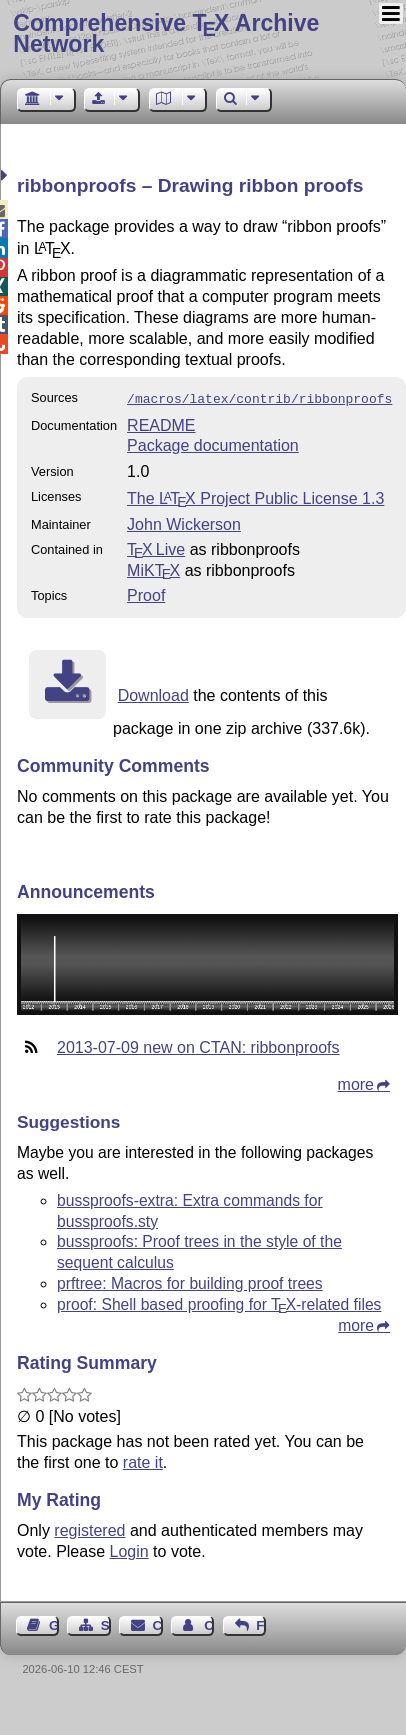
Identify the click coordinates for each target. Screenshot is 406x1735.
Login (129, 1549)
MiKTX (153, 568)
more (356, 1082)
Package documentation (213, 443)
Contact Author (209, 1623)
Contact (158, 1623)
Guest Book (54, 1623)
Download (153, 693)
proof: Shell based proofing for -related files (219, 1302)
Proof (146, 593)
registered (89, 1528)
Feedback (261, 1623)
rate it (143, 1460)
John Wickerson (184, 522)
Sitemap (106, 1623)
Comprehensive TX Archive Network (166, 33)
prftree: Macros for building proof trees (190, 1281)
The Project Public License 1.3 (255, 496)
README (161, 423)
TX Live (156, 547)
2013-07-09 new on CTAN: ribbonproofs (198, 1045)
